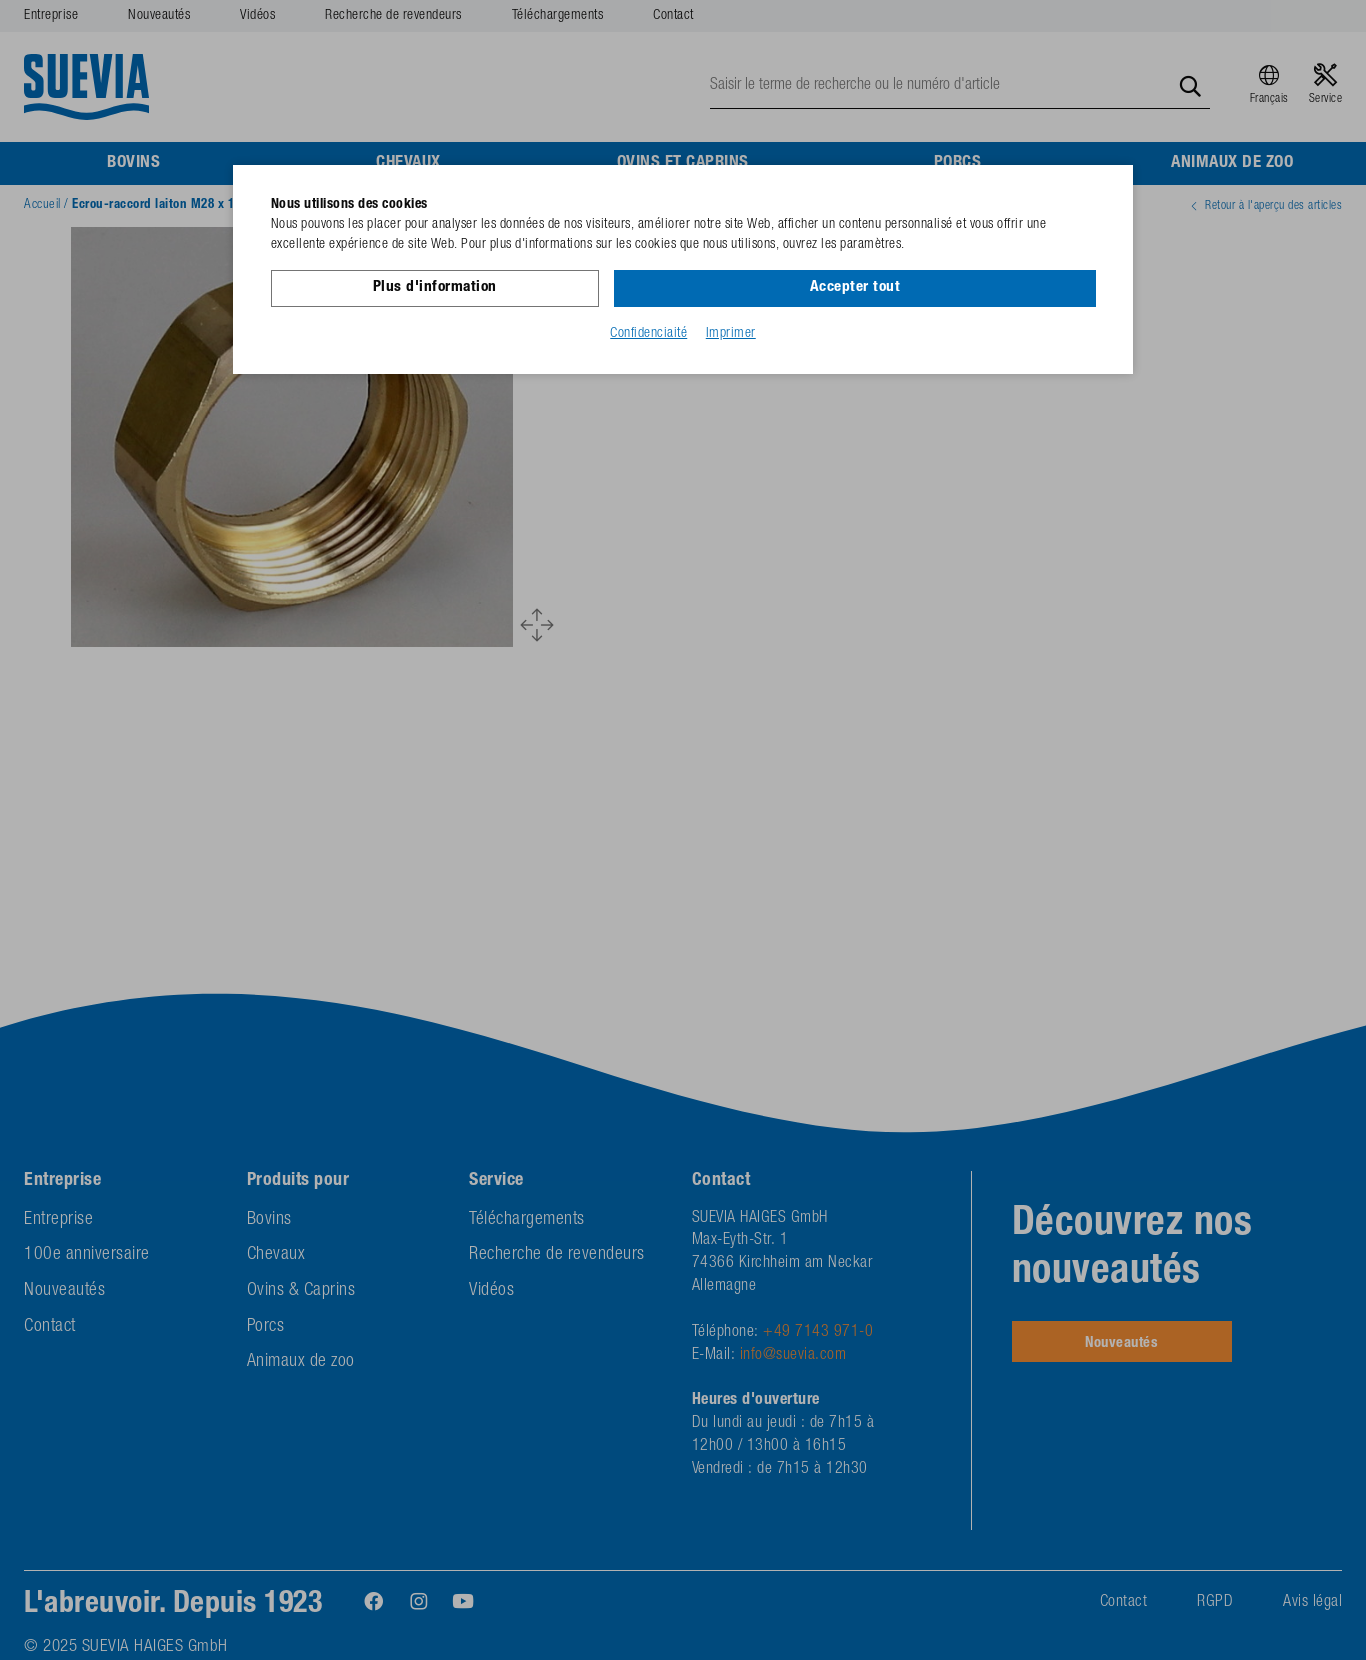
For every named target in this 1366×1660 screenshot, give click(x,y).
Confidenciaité (648, 333)
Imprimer (731, 333)
